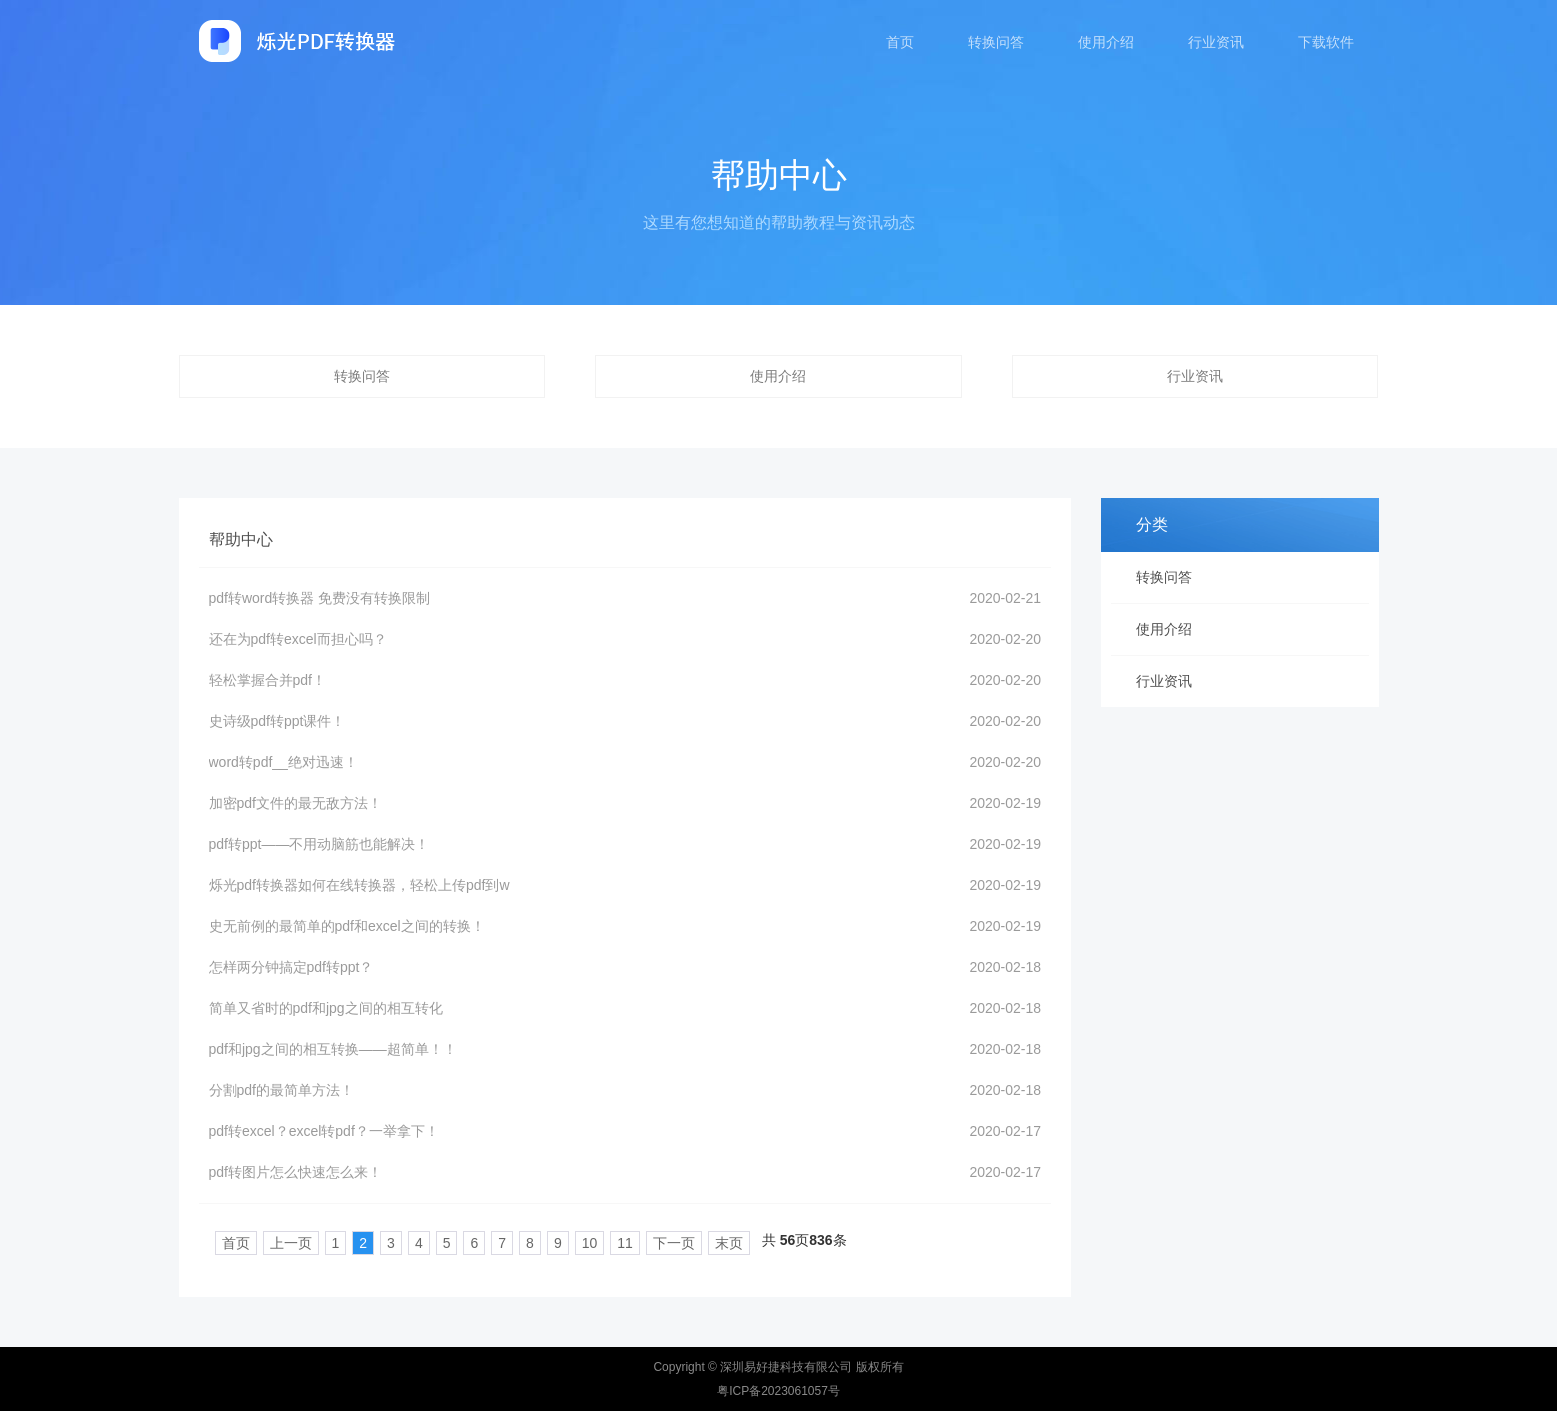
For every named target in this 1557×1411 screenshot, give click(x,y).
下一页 (637, 1243)
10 (553, 1243)
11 (589, 1243)
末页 (692, 1243)
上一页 (254, 1243)
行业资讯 (1216, 42)
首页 (900, 42)
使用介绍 (1106, 42)
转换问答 (996, 42)
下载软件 (1326, 42)
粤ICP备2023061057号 (778, 1391)
